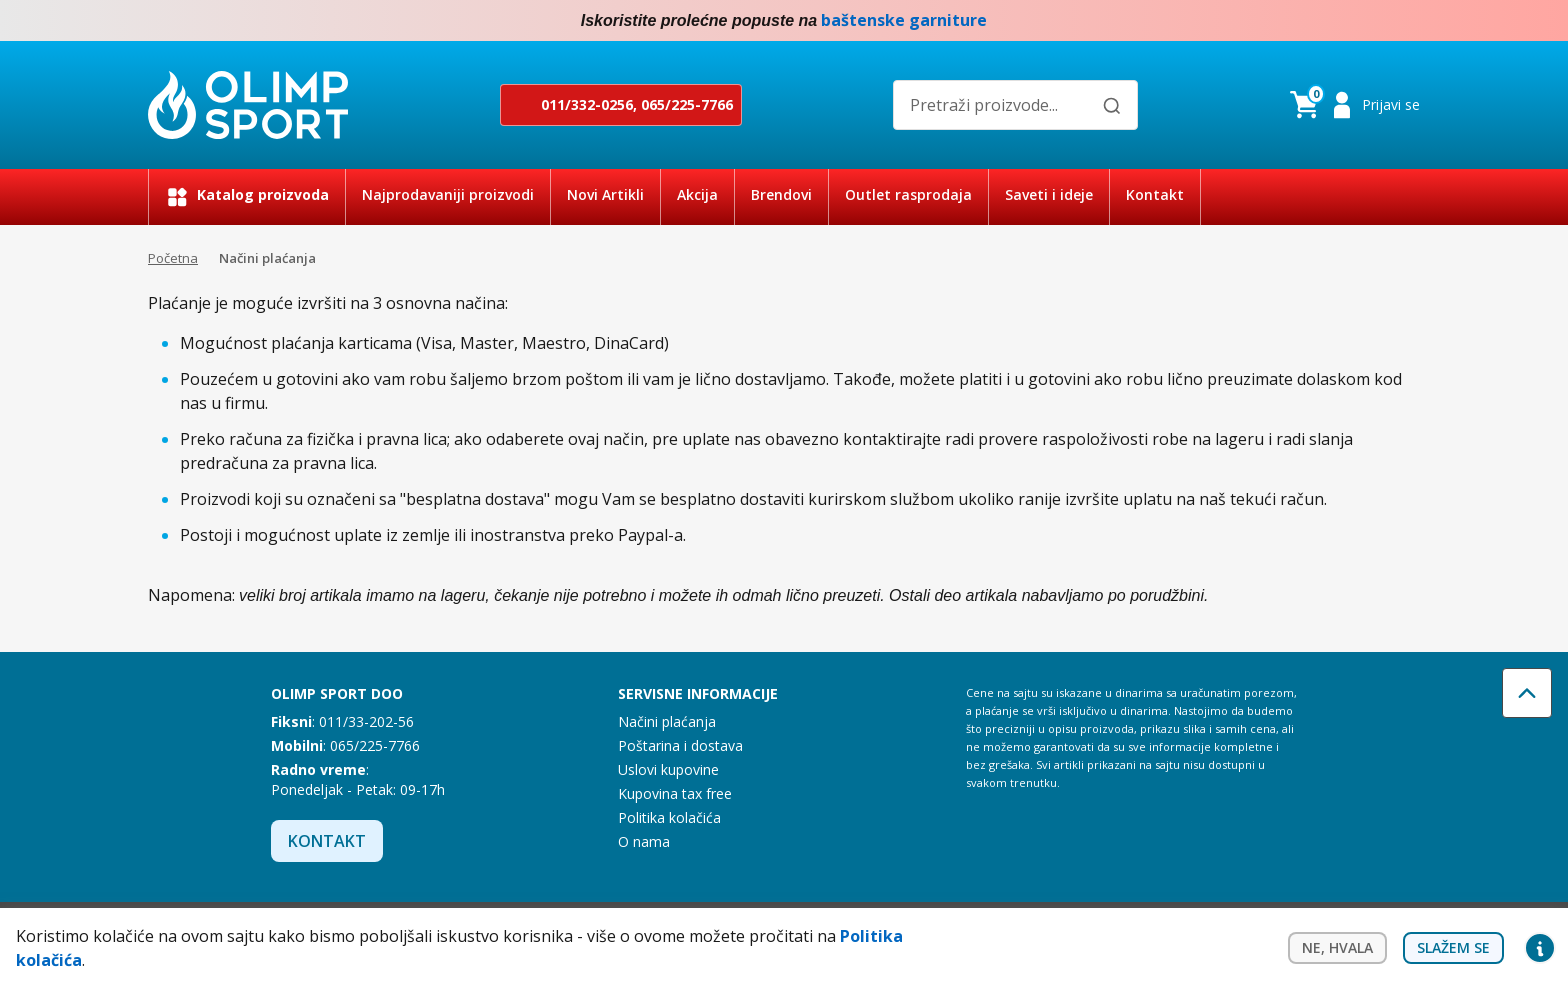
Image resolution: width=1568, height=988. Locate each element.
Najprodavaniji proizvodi (448, 194)
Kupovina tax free (675, 793)
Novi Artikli (605, 194)
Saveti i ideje (1049, 194)
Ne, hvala (1337, 947)
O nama (644, 841)
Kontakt (1155, 194)
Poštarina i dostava (680, 745)
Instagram (1408, 21)
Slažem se (1453, 947)
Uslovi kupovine (668, 769)
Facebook (1368, 21)
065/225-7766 (687, 104)
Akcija (697, 194)
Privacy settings (1540, 948)
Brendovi (781, 194)
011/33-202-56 (366, 721)
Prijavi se (1391, 104)
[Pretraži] (1112, 106)
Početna (173, 258)
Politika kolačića (669, 817)
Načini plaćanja (667, 721)
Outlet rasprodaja (908, 194)
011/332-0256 (587, 104)
